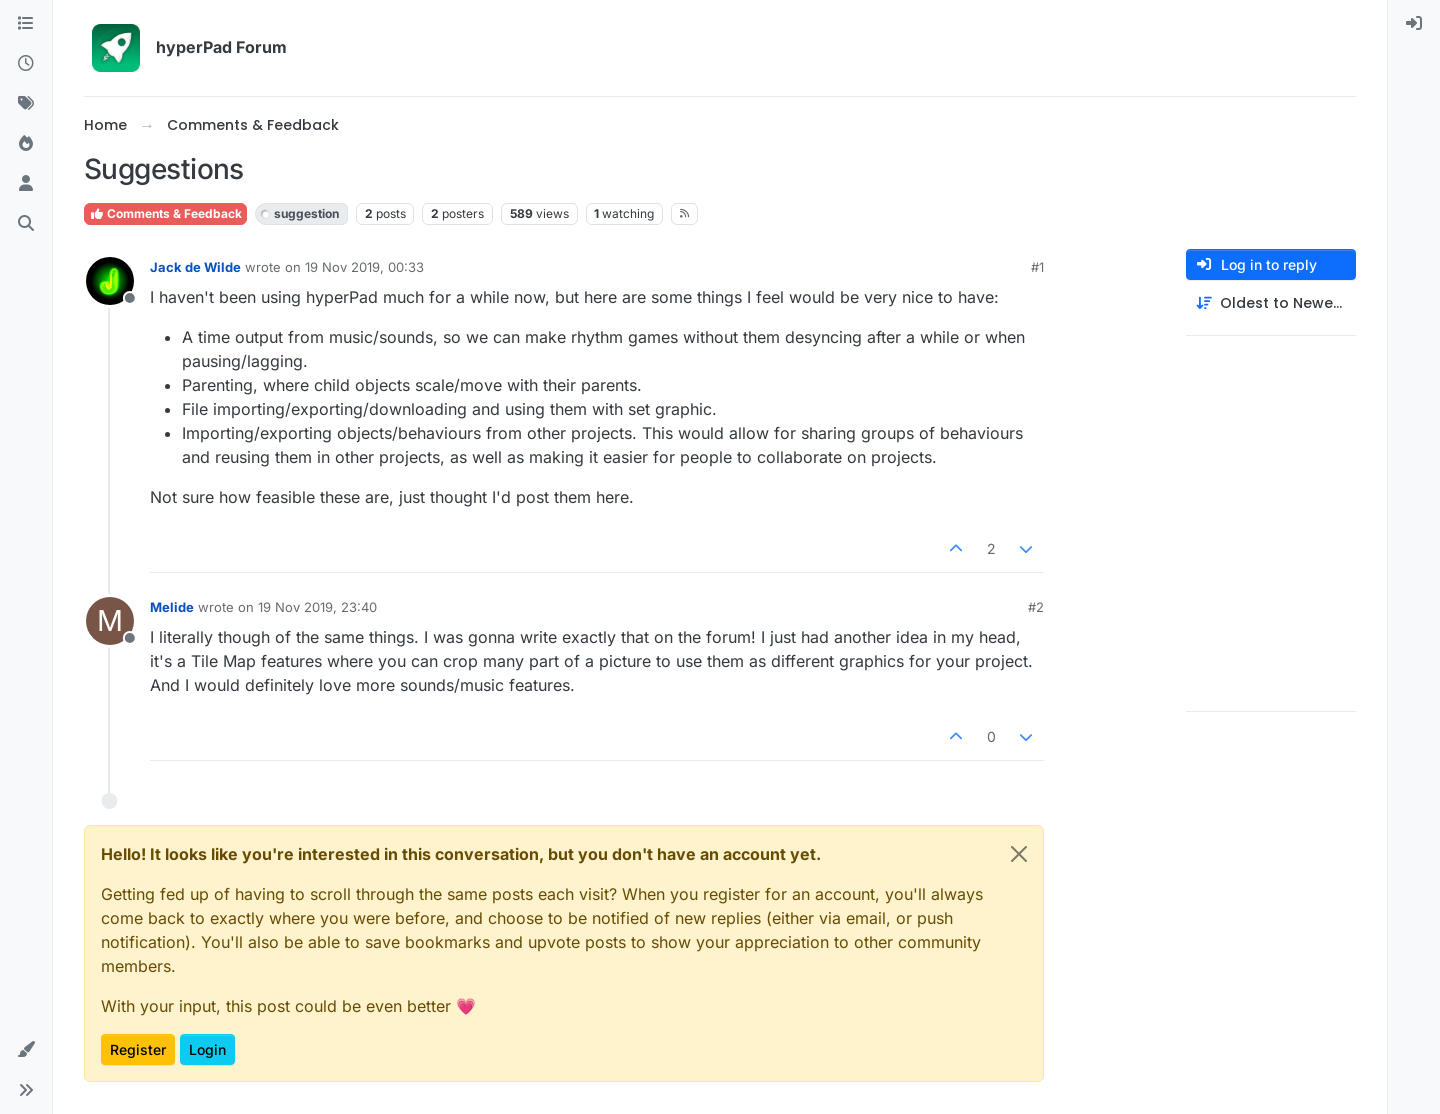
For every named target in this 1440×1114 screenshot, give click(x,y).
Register (138, 1049)
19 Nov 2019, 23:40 (317, 607)
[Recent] (26, 64)
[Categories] (26, 24)
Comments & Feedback (165, 213)
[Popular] (26, 144)
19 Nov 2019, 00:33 (364, 267)
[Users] (26, 184)
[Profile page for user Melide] (110, 621)
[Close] (1019, 854)
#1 (1037, 267)
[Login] (1414, 24)
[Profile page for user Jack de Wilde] (110, 281)
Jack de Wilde (195, 267)
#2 (1036, 607)
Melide (172, 607)
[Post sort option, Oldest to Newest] (1271, 303)
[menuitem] (1414, 24)
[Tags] (26, 104)
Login (207, 1049)
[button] (26, 1050)
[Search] (26, 224)
